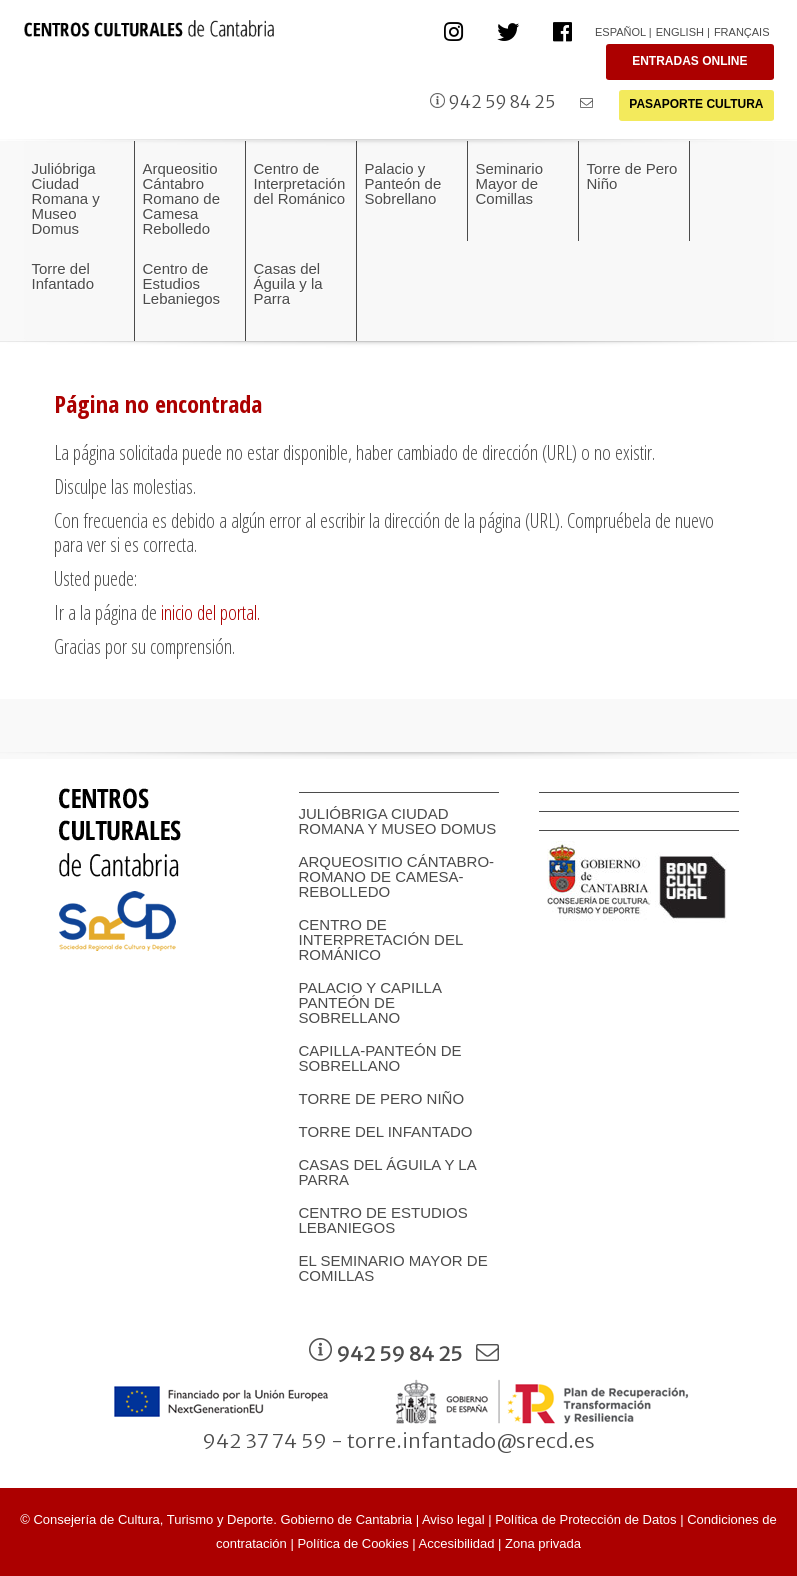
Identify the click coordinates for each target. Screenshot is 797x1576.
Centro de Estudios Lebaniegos (383, 1220)
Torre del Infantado (386, 1131)
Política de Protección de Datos (585, 1519)
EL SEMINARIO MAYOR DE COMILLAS (393, 1268)
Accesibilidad (457, 1543)
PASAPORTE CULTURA (696, 104)
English (680, 32)
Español (620, 32)
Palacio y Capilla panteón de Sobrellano (370, 1002)
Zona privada (543, 1543)
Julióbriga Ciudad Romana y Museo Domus (398, 821)
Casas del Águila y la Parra (387, 1172)
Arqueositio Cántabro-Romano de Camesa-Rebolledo (397, 876)
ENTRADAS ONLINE (689, 61)
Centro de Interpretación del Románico (381, 939)
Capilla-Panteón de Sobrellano (380, 1058)
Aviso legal (453, 1519)
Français (742, 32)
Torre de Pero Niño (382, 1098)
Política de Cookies (352, 1543)
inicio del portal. (210, 612)
